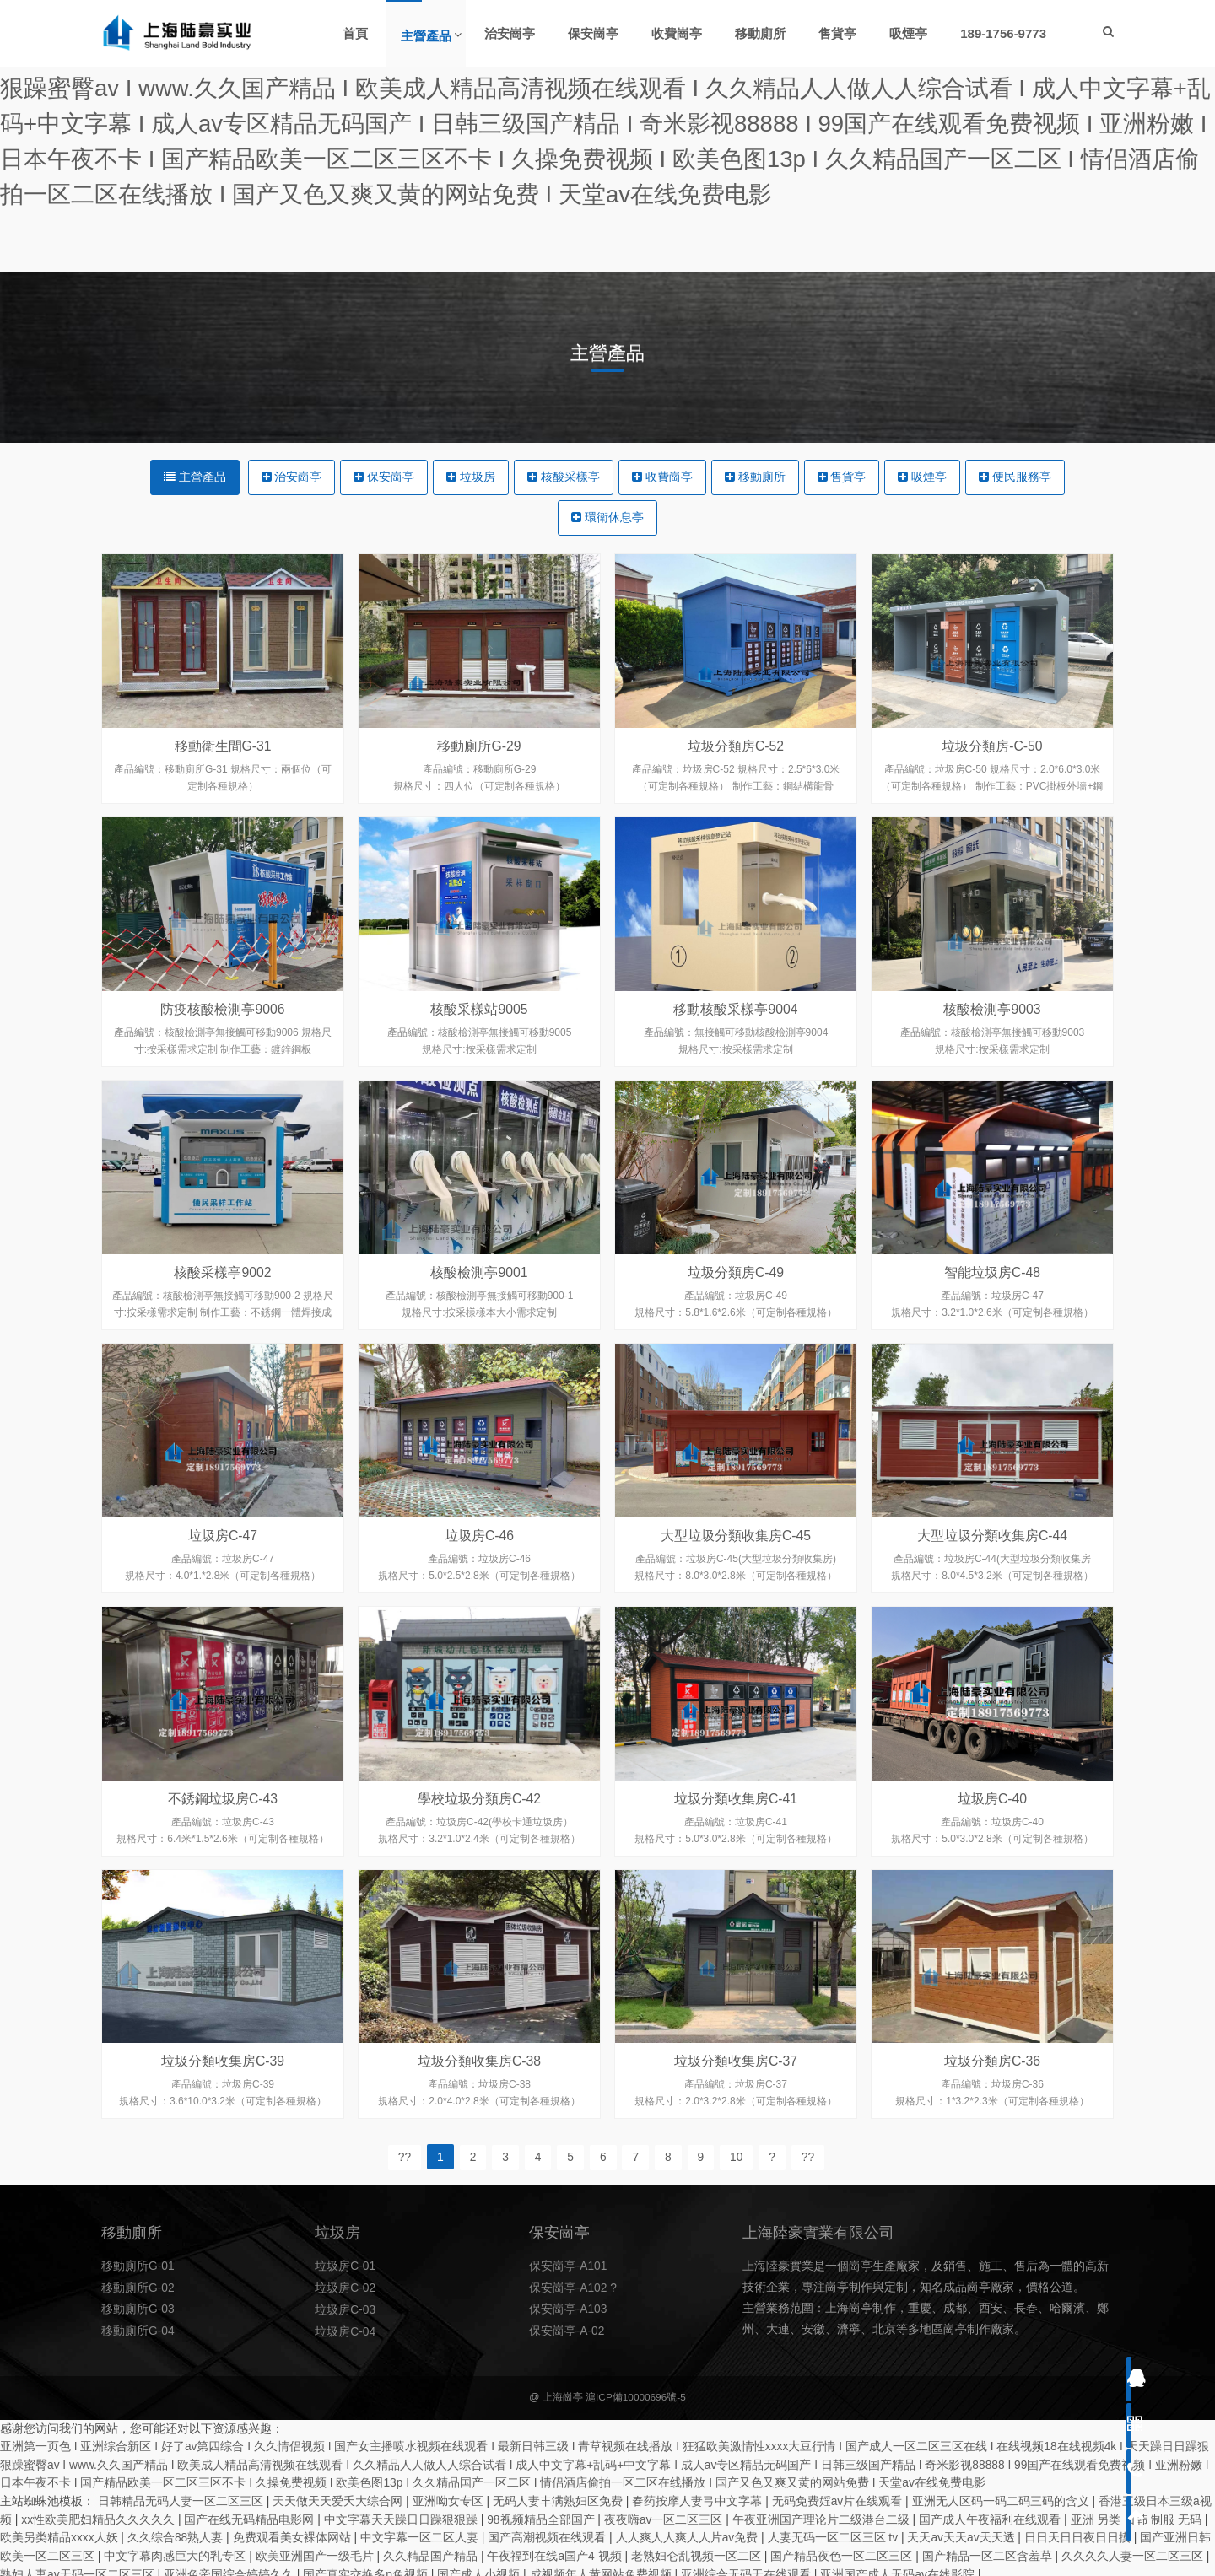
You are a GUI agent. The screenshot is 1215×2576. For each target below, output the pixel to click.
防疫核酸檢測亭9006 (222, 1050)
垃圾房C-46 (480, 1577)
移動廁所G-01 (138, 2285)
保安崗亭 (384, 477)
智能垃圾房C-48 (992, 1314)
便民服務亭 (1016, 477)
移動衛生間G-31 (223, 746)
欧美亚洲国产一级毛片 (316, 2549)
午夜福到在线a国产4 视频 (556, 2549)
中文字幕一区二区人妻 (422, 2531)
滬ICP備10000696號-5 (635, 2395)
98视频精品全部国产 (543, 2513)
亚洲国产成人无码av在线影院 (900, 2566)
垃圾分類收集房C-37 (736, 2103)
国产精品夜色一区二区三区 (843, 2549)
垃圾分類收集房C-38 (480, 2103)
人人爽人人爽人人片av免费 (690, 2531)
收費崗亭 (662, 477)
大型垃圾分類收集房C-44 (992, 1577)
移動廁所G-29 (479, 746)
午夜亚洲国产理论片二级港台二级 (823, 2513)
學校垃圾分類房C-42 (480, 1840)
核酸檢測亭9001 (479, 1314)
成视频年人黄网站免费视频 (602, 2566)
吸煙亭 (923, 477)
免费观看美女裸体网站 (293, 2531)
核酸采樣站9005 (479, 1050)
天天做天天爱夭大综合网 (339, 2496)
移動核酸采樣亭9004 (735, 1050)
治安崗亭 (291, 477)
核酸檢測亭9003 (992, 1050)
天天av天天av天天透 (964, 2531)
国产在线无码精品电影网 (251, 2513)
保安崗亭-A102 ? (573, 2306)
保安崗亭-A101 (568, 2285)
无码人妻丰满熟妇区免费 (559, 2496)
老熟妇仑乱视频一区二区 (698, 2549)
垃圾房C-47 (223, 1577)
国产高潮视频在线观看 (549, 2531)
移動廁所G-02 (138, 2306)
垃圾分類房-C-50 (992, 746)
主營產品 (195, 477)
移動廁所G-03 (138, 2327)
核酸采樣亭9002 (223, 1314)
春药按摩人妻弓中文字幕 (699, 2496)
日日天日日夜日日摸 (1081, 2531)
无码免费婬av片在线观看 (839, 2496)
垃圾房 (470, 477)
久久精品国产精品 (432, 2549)
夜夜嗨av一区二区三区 (666, 2513)
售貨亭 (842, 477)
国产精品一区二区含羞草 (989, 2549)
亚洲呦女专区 (450, 2496)
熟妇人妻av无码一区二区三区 (79, 2566)
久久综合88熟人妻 (176, 2531)
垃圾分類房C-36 (992, 2103)
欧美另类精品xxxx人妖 (61, 2531)
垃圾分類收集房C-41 (736, 1840)
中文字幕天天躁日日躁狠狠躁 (402, 2513)
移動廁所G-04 (138, 2348)
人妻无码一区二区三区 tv (836, 2531)
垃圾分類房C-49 (736, 1314)
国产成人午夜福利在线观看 (992, 2513)
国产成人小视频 (481, 2566)
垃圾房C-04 (345, 2348)
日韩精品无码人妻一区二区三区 (182, 2496)
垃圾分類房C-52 (736, 746)
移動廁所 (755, 477)
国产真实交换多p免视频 (368, 2566)
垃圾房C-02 (345, 2306)
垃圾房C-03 (345, 2327)
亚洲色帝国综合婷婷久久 (230, 2566)
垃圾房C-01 (345, 2285)
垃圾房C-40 (993, 1840)
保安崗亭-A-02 (567, 2348)
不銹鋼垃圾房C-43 (223, 1840)
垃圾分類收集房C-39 (223, 2103)
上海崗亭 (562, 2395)
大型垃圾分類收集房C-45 (736, 1577)
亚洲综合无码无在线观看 (748, 2566)
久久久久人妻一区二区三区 (1134, 2549)
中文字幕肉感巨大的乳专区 (176, 2549)
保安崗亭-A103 (568, 2327)
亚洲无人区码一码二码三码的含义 (1002, 2496)
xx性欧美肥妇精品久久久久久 (99, 2513)
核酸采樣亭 (563, 477)
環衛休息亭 (607, 518)
